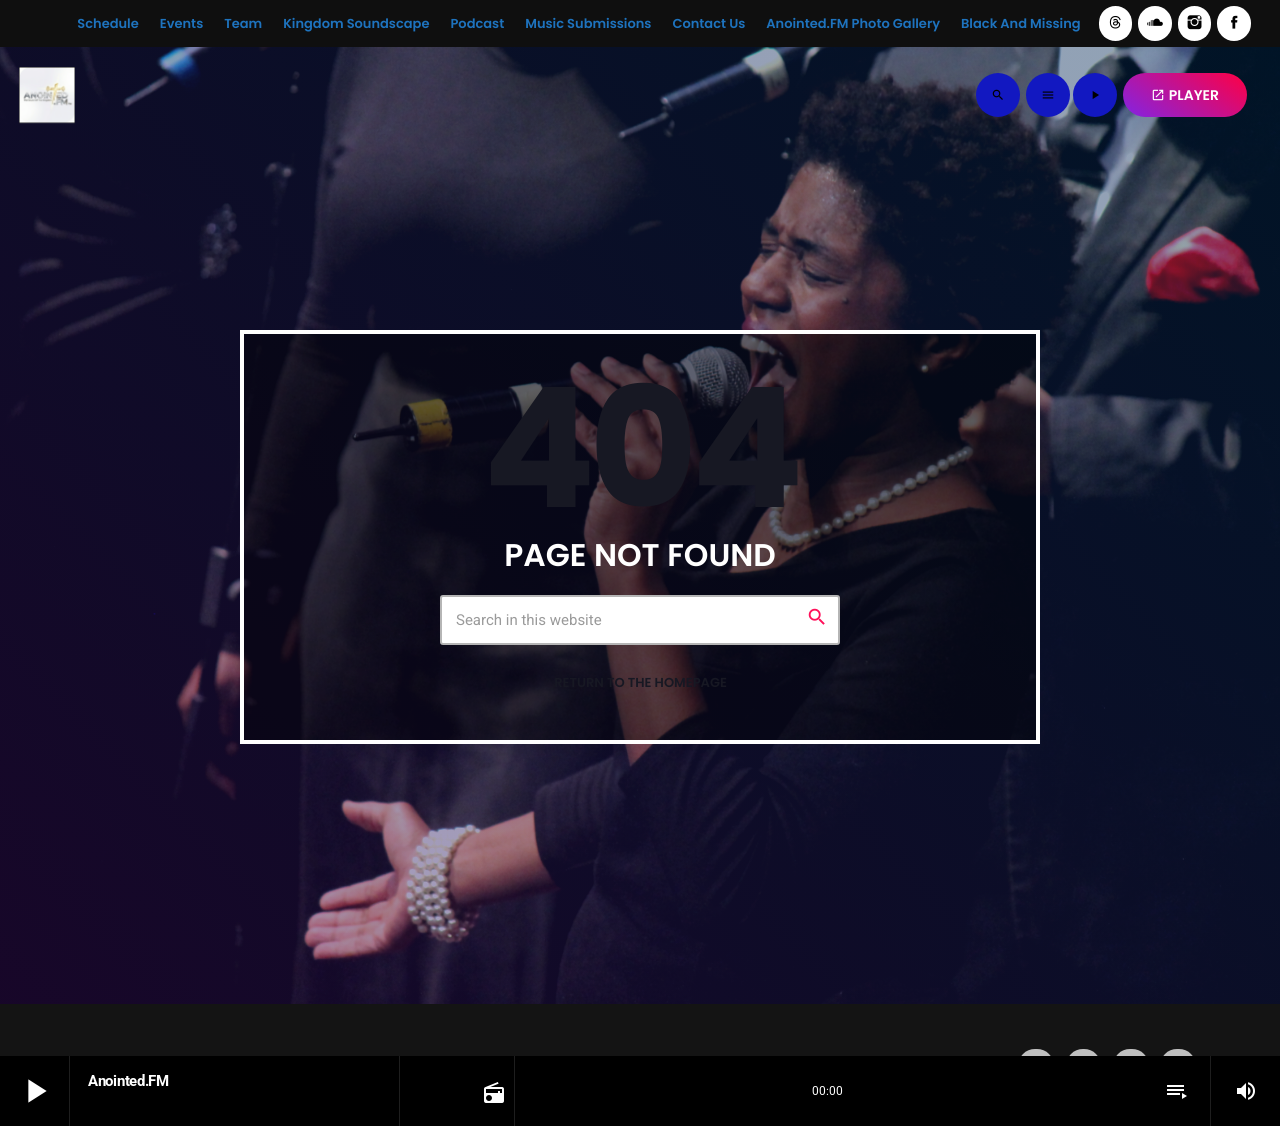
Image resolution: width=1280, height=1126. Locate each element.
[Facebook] (1234, 23)
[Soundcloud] (1155, 23)
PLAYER (1185, 95)
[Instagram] (1195, 23)
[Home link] (47, 95)
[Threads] (1116, 23)
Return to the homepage (640, 682)
